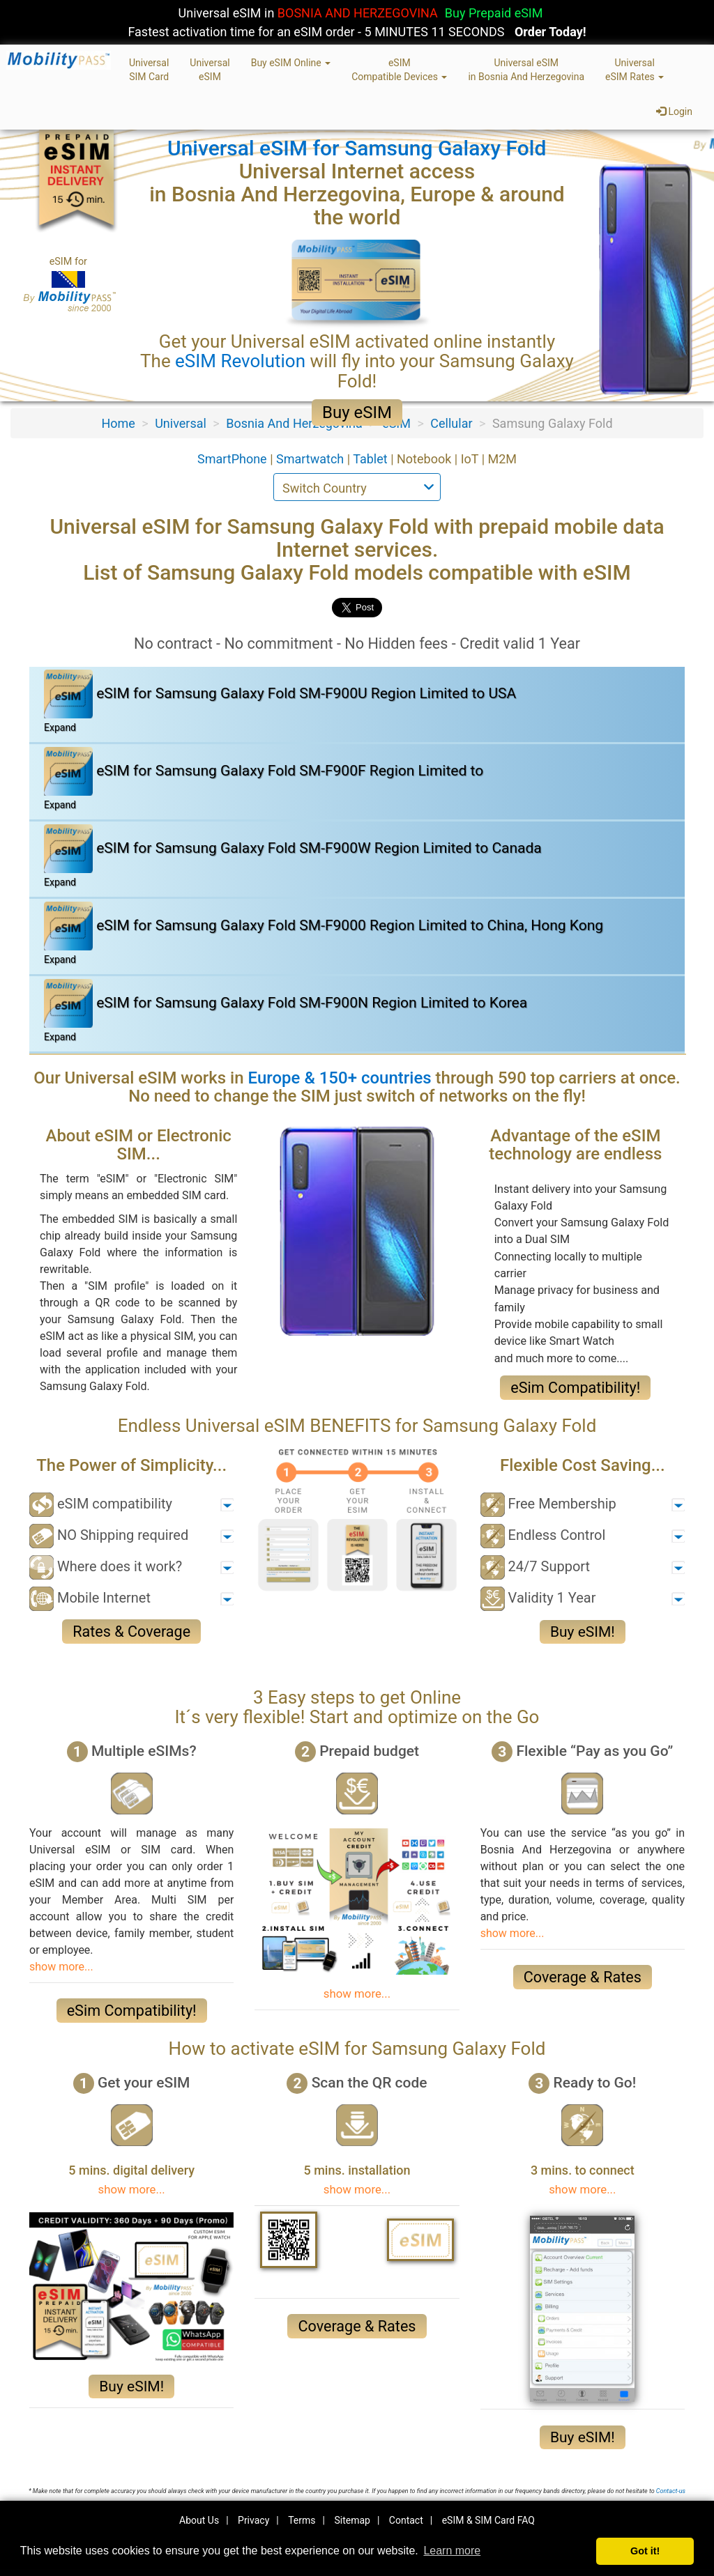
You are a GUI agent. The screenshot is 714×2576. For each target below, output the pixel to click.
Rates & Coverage (131, 1631)
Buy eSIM (357, 412)
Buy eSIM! (582, 1632)
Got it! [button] (645, 2550)
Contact (406, 2520)
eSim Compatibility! (575, 1387)
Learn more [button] (451, 2550)
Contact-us (670, 2491)
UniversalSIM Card (149, 69)
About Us (199, 2520)
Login (674, 111)
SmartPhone (233, 459)
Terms (301, 2520)
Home (118, 423)
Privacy (253, 2520)
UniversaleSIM (209, 69)
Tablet (371, 459)
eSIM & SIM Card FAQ (488, 2520)
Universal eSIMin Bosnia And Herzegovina (526, 69)
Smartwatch (311, 459)
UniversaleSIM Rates (634, 69)
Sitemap (352, 2520)
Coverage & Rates (582, 1977)
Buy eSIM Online (291, 62)
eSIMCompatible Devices (399, 69)
